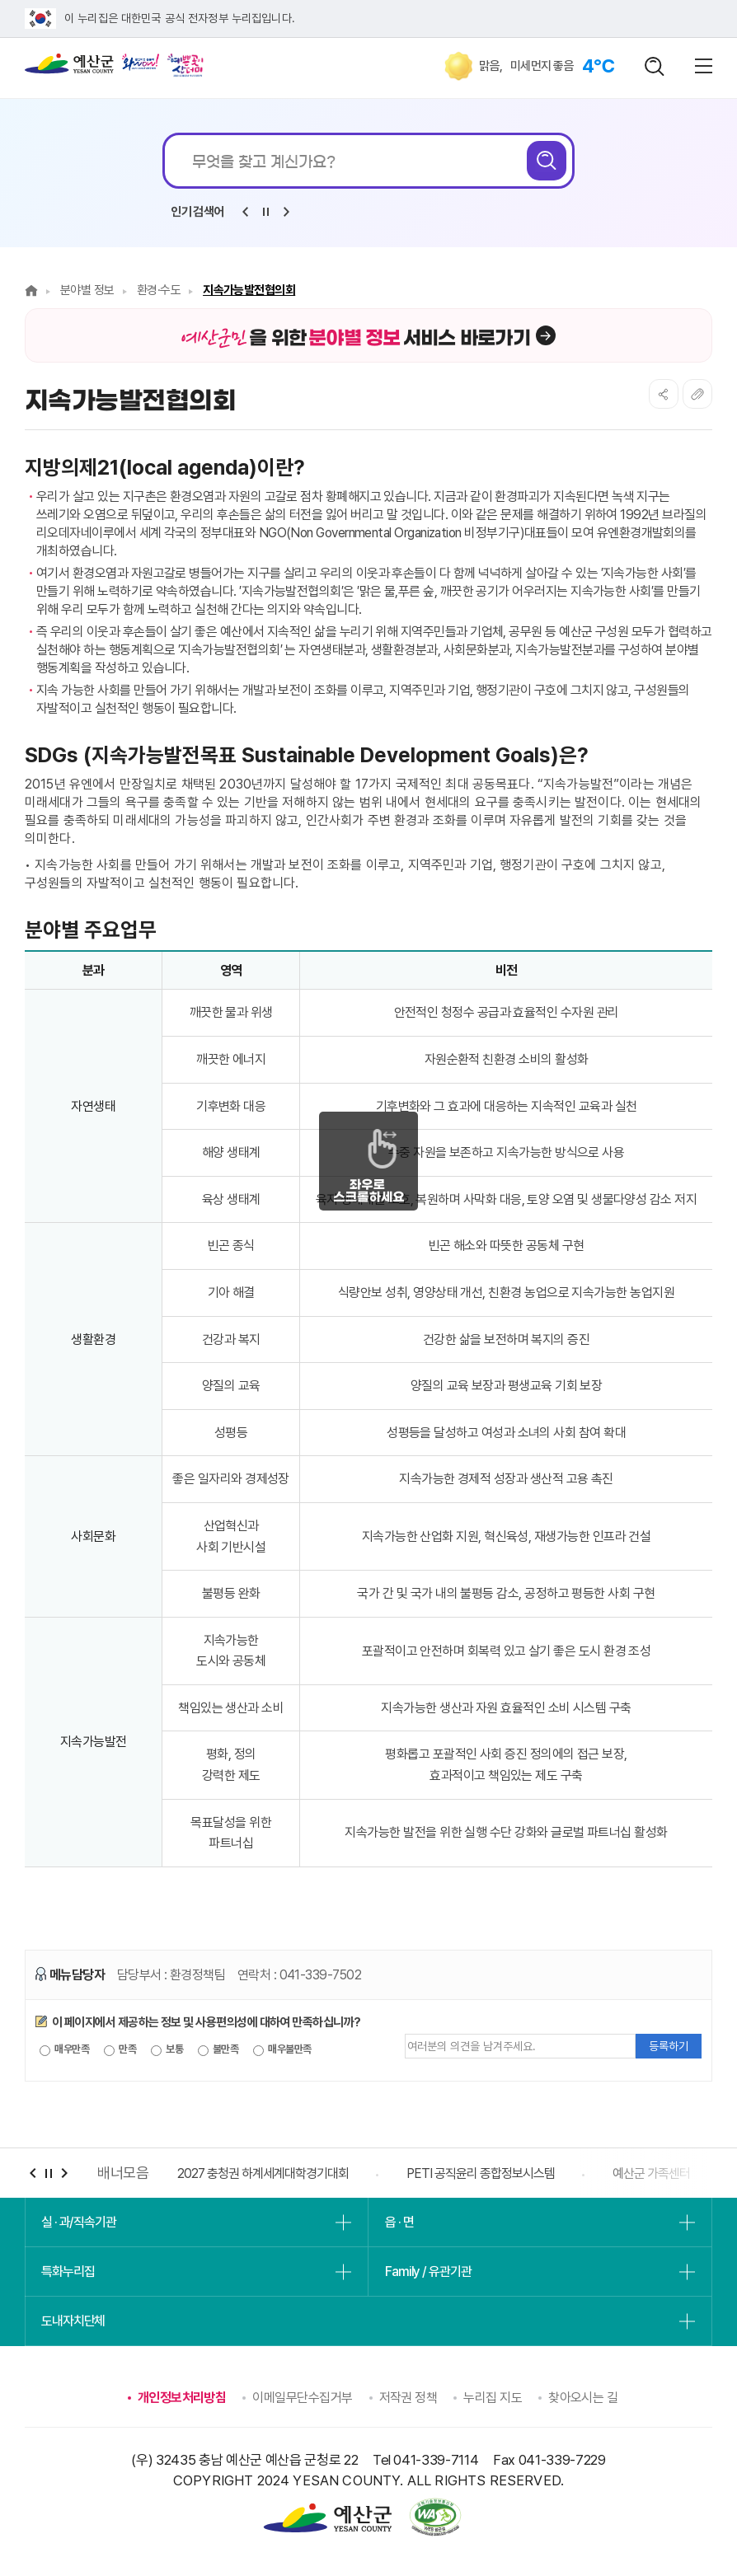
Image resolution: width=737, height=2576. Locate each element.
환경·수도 (159, 290)
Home (31, 290)
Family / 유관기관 (428, 2271)
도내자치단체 (73, 2321)
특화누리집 (67, 2271)
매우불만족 (282, 2049)
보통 (167, 2049)
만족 (120, 2049)
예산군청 (69, 68)
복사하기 (697, 394)
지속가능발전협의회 (249, 290)
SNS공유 (663, 394)
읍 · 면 (399, 2222)
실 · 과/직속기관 (78, 2222)
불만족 (218, 2049)
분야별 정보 (87, 290)
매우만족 (64, 2049)
